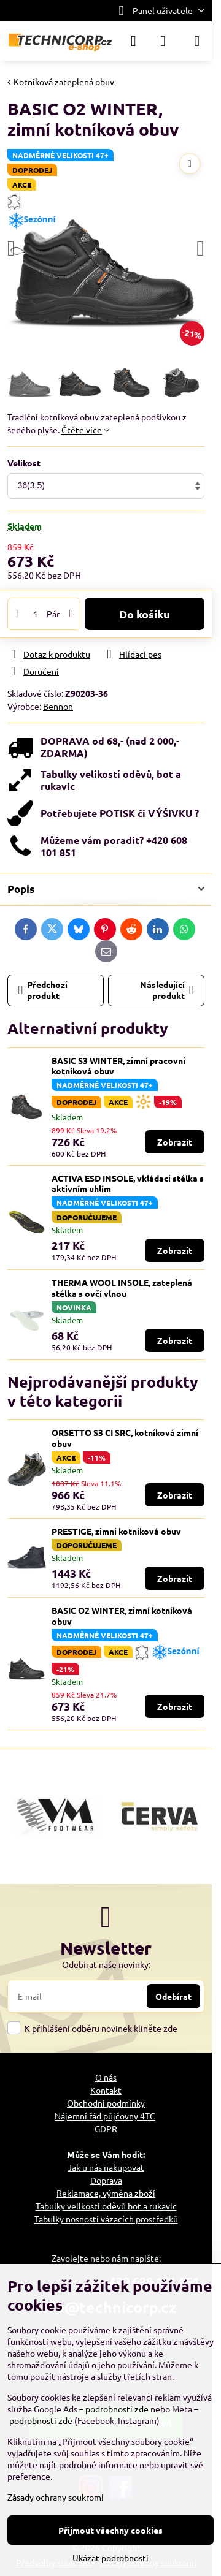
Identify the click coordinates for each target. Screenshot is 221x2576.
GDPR (106, 2128)
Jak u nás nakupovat (106, 2167)
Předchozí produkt (43, 990)
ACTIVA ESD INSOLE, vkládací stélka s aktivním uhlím (128, 1183)
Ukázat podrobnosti (110, 2557)
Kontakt (106, 2089)
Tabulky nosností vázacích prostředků (106, 2218)
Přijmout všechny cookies (110, 2530)
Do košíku (144, 614)
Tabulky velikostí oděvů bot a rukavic (106, 2205)
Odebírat (173, 1996)
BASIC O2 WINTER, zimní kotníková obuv (122, 1616)
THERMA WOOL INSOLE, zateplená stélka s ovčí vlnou (122, 1288)
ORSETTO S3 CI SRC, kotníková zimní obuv (125, 1438)
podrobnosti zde (117, 2408)
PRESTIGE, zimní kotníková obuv (116, 1531)
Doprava (106, 2180)
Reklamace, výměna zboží (105, 2192)
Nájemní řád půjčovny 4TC (105, 2115)
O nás (106, 2077)
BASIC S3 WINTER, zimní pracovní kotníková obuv (118, 1066)
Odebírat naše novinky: (106, 1964)
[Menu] (197, 41)
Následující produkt (167, 990)
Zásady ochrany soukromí (55, 2496)
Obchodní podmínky (106, 2102)
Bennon (58, 706)
